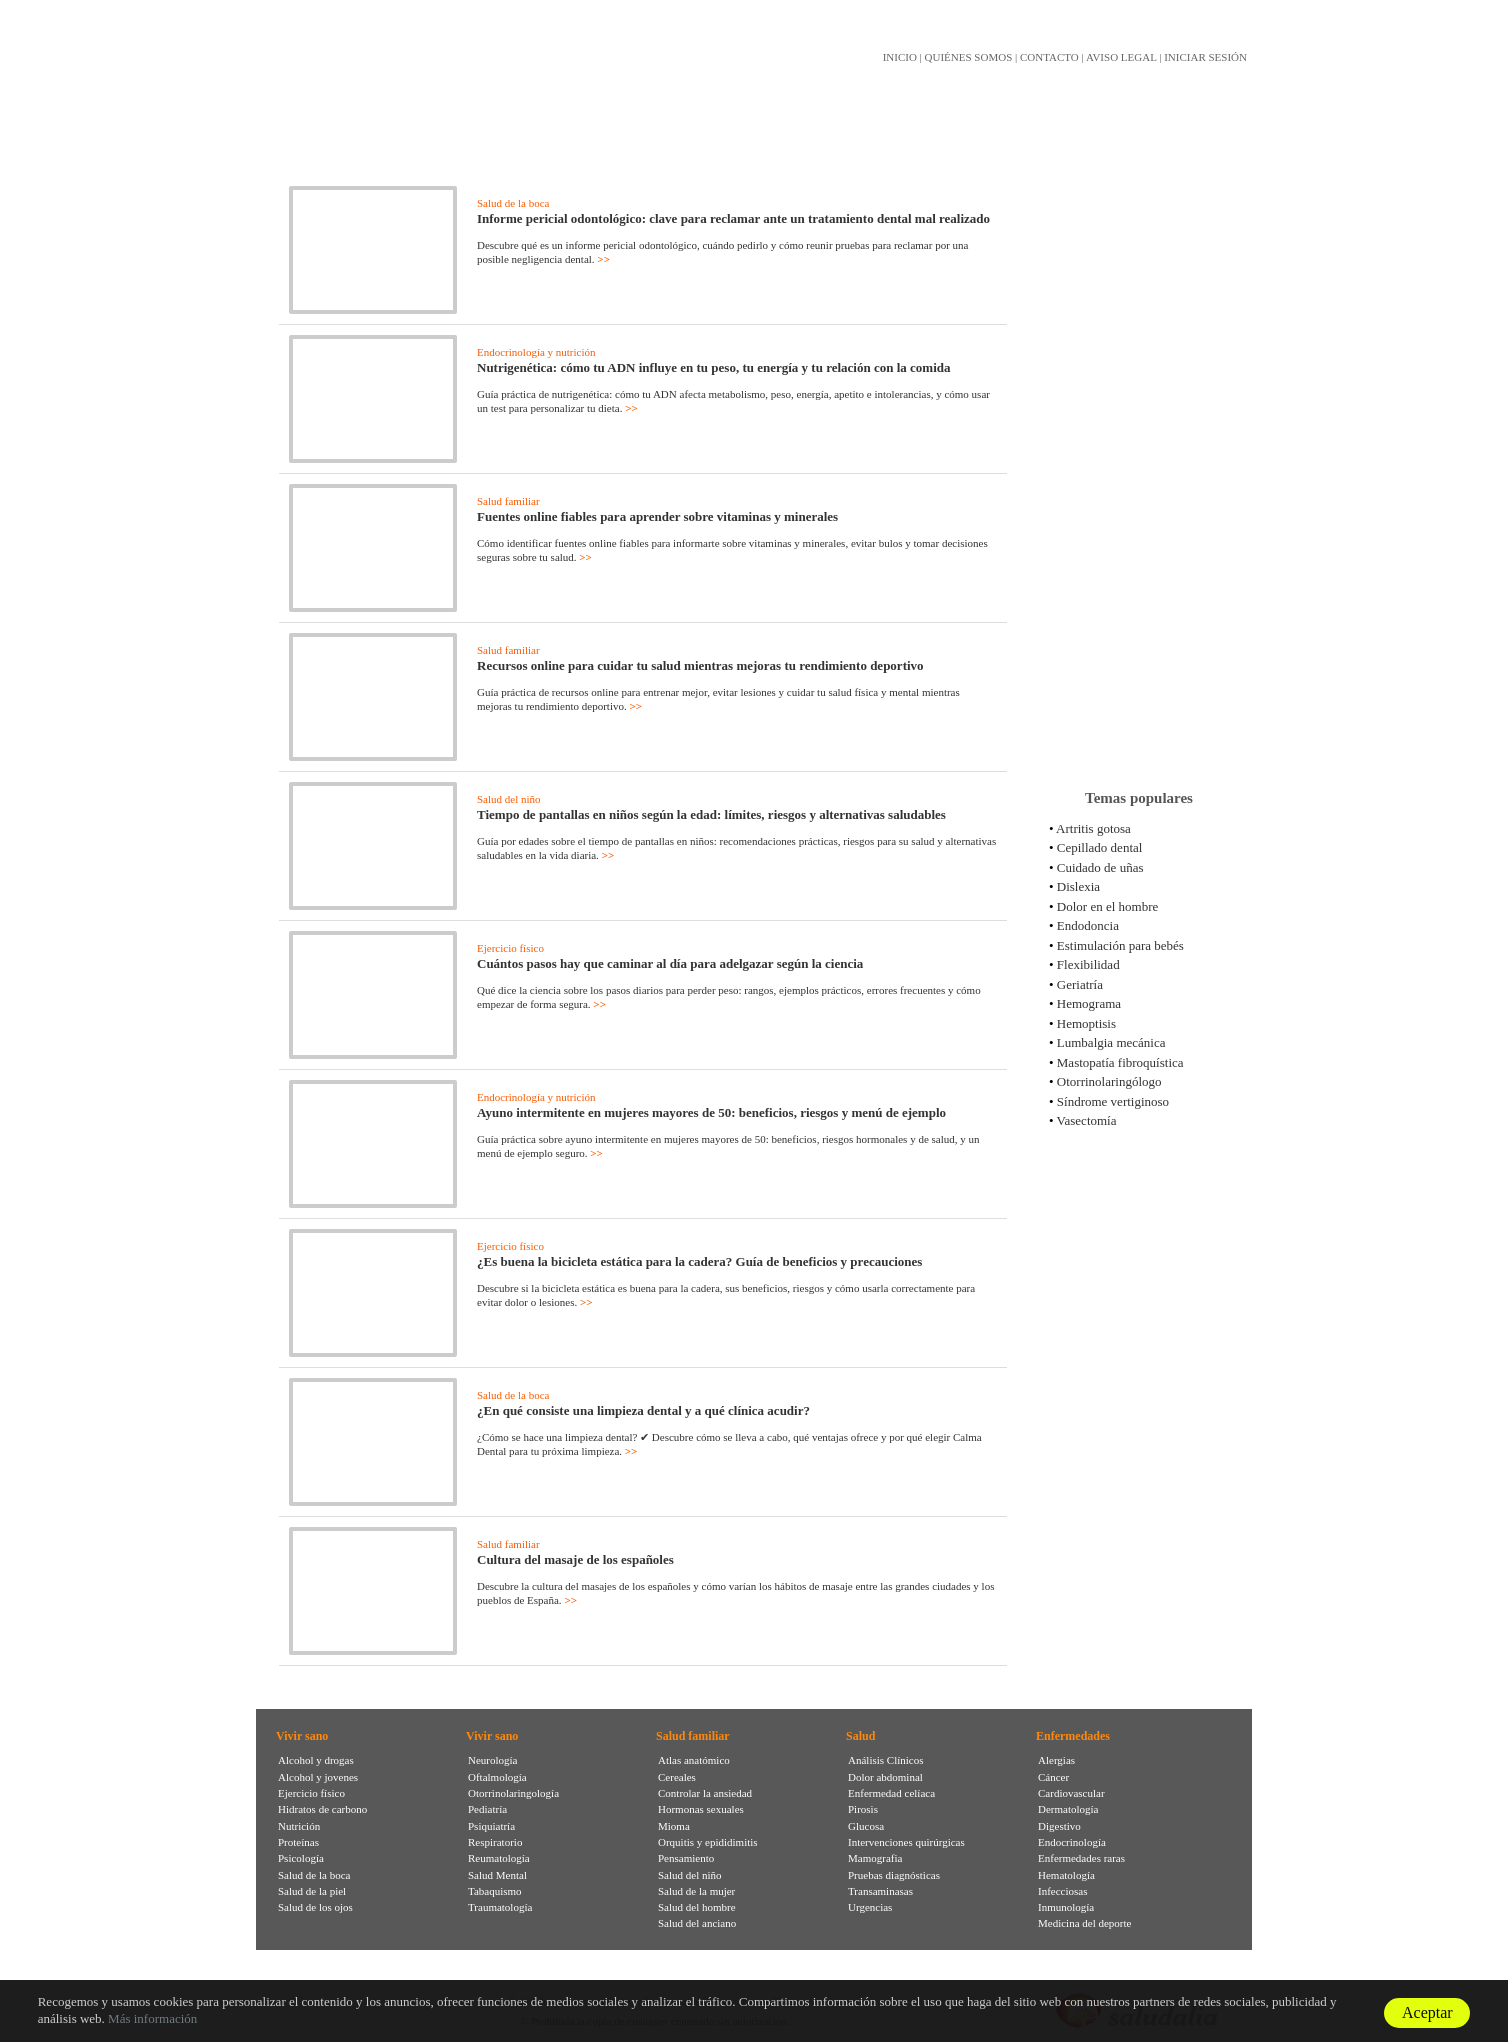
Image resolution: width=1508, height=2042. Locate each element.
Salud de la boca (513, 203)
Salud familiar (508, 501)
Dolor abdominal (885, 1777)
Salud (860, 1736)
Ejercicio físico (510, 948)
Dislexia (1078, 886)
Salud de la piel (312, 1891)
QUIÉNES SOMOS (969, 57)
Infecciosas (1062, 1891)
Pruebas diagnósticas (894, 1875)
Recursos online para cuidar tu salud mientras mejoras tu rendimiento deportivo (700, 665)
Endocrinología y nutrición (536, 352)
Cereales (677, 1777)
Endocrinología (1072, 1842)
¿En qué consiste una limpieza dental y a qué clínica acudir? (643, 1410)
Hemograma (1089, 1003)
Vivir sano (302, 1736)
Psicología (301, 1858)
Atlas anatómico (694, 1760)
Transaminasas (880, 1891)
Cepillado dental (1100, 847)
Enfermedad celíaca (891, 1793)
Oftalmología (497, 1777)
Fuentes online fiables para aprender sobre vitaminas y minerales (657, 516)
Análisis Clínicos (885, 1760)
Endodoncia (1088, 925)
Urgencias (870, 1907)
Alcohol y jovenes (318, 1777)
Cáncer (1053, 1777)
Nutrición (299, 1826)
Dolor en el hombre (1107, 906)
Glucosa (866, 1826)
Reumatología (499, 1858)
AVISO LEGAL (1121, 57)
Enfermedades (1073, 1736)
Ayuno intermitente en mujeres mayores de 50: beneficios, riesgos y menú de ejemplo (711, 1112)
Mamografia (875, 1858)
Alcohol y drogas (316, 1760)
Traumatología (500, 1907)
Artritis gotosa (1093, 828)
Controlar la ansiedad (705, 1793)
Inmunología (1066, 1907)
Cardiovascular (1071, 1793)
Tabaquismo (495, 1891)
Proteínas (298, 1842)
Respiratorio (495, 1842)
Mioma (674, 1826)
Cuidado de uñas (1100, 867)
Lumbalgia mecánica (1111, 1042)
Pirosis (863, 1809)
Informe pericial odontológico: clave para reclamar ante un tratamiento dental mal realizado (733, 218)
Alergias (1056, 1760)
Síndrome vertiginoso (1113, 1101)
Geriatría (1080, 984)
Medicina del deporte (1084, 1923)
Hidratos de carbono (322, 1809)
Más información (152, 2018)
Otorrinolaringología (513, 1793)
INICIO (900, 57)
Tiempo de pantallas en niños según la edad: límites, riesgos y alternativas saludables (711, 814)
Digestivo (1059, 1826)
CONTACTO (1049, 57)
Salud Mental (497, 1875)
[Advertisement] (1139, 459)
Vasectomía (1087, 1120)
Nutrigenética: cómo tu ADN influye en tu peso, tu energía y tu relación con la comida (714, 367)
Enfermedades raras (1081, 1858)
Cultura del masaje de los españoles (575, 1559)
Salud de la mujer (696, 1891)
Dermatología (1068, 1809)
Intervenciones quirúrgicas (906, 1842)
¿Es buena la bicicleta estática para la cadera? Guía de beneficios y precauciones (699, 1261)
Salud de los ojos (315, 1907)
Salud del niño (509, 799)
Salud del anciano (697, 1923)
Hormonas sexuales (701, 1809)
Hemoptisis (1086, 1023)
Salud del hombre (697, 1907)
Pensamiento (686, 1858)
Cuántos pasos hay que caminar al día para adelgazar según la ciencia (670, 963)
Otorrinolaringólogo (1109, 1081)
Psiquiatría (491, 1826)
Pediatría (487, 1809)
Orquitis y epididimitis (708, 1842)
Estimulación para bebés (1120, 945)
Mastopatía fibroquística (1120, 1062)
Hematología (1066, 1875)
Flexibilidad (1088, 964)
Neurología (492, 1760)
